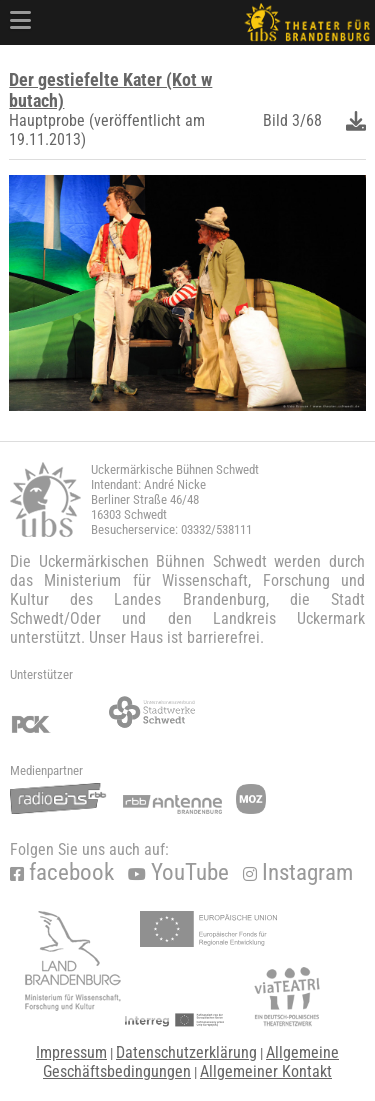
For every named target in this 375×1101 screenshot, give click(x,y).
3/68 (307, 120)
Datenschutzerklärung (186, 1052)
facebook (62, 872)
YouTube (178, 872)
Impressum (71, 1052)
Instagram (298, 872)
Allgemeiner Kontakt (266, 1071)
